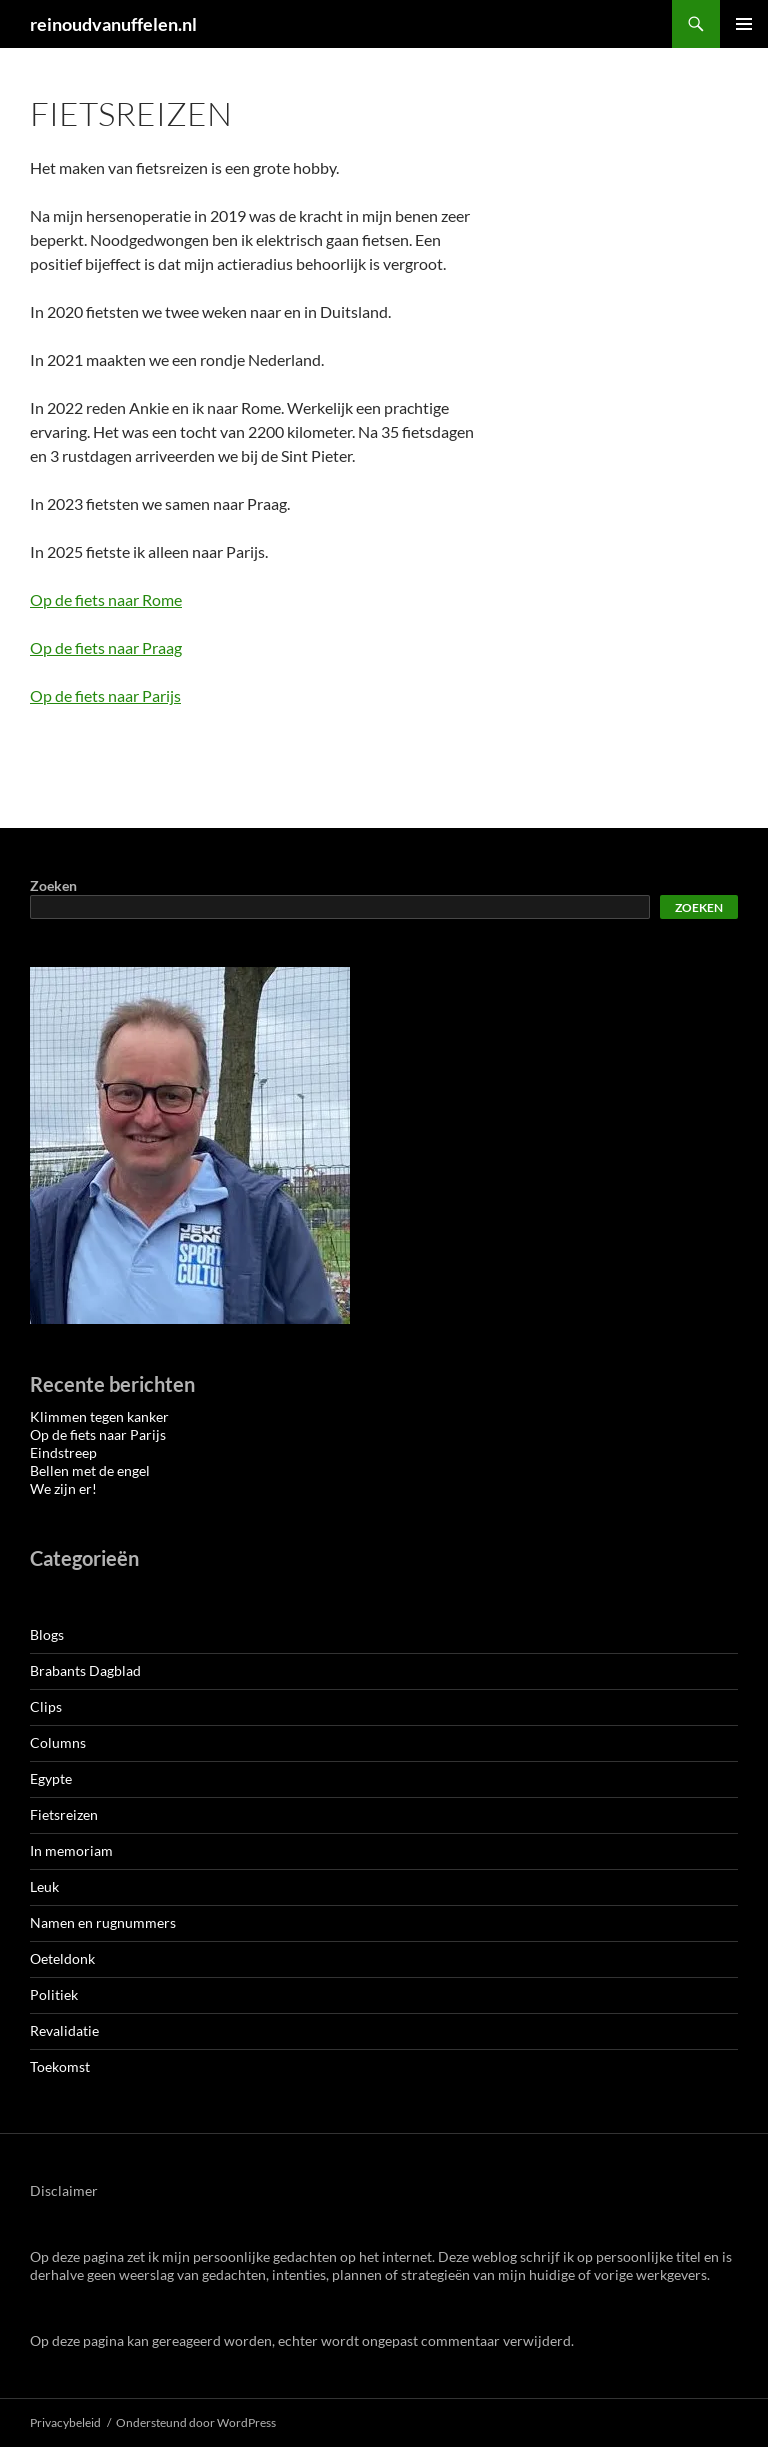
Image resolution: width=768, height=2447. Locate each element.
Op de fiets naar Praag (106, 647)
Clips (46, 1706)
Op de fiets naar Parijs (105, 695)
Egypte (51, 1778)
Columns (58, 1742)
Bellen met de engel (90, 1470)
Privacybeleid (65, 2422)
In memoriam (71, 1850)
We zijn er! (63, 1488)
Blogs (47, 1634)
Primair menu (744, 24)
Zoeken (53, 885)
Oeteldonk (62, 1958)
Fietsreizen (64, 1814)
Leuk (44, 1886)
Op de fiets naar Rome (106, 599)
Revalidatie (64, 2030)
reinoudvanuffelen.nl (113, 24)
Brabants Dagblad (85, 1670)
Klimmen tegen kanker (99, 1416)
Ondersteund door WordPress (196, 2422)
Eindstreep (63, 1452)
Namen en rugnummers (103, 1922)
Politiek (54, 1994)
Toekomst (60, 2066)
